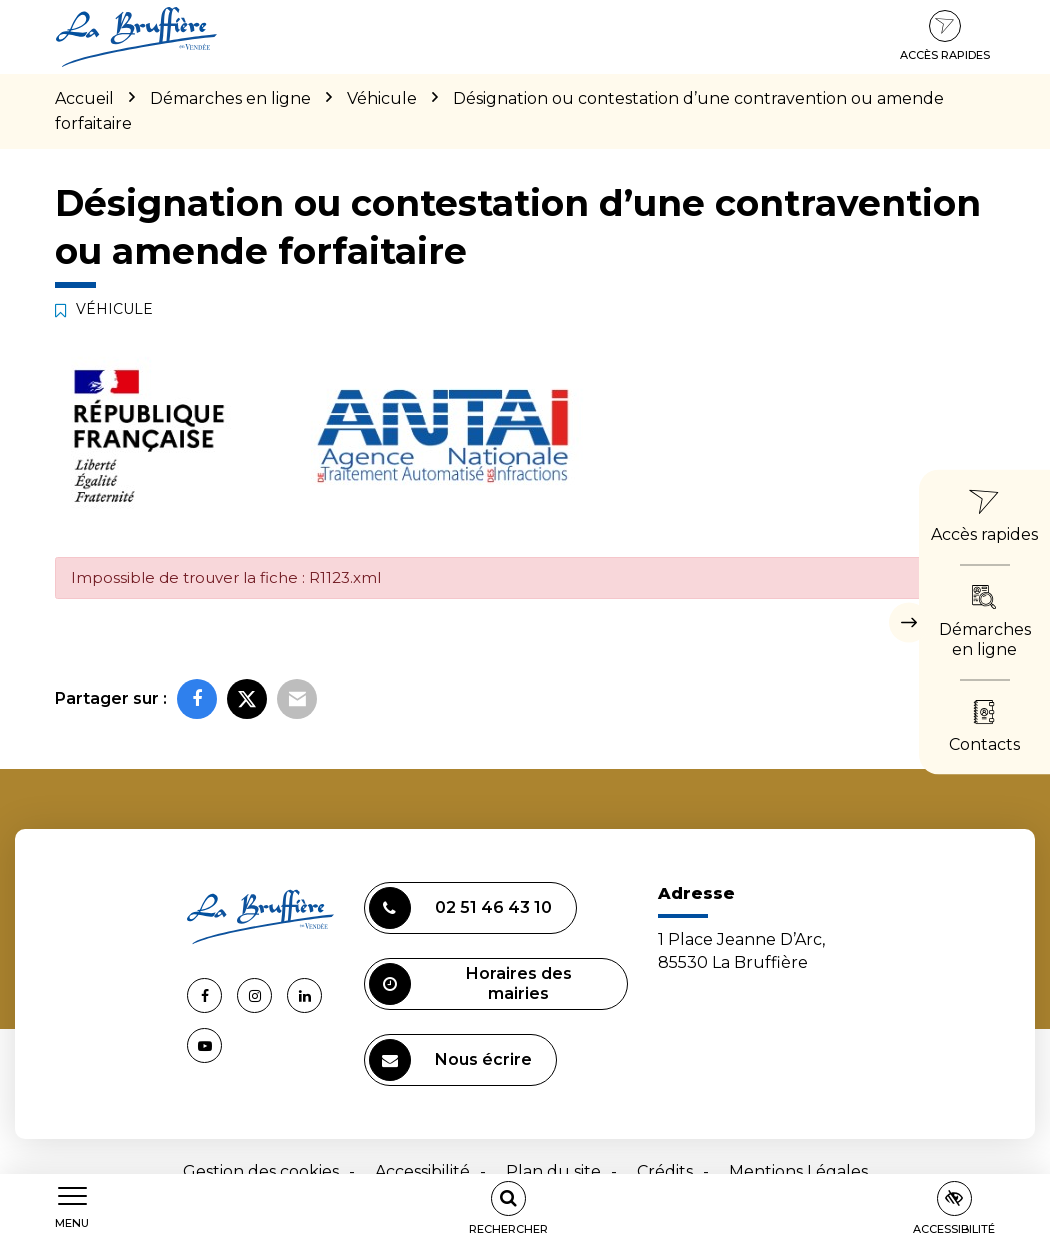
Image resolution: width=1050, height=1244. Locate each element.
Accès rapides (945, 36)
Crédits (665, 1171)
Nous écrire (450, 1060)
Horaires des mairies (470, 984)
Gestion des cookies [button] (261, 1171)
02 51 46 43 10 (460, 908)
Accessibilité (422, 1171)
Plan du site (553, 1171)
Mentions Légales (798, 1171)
